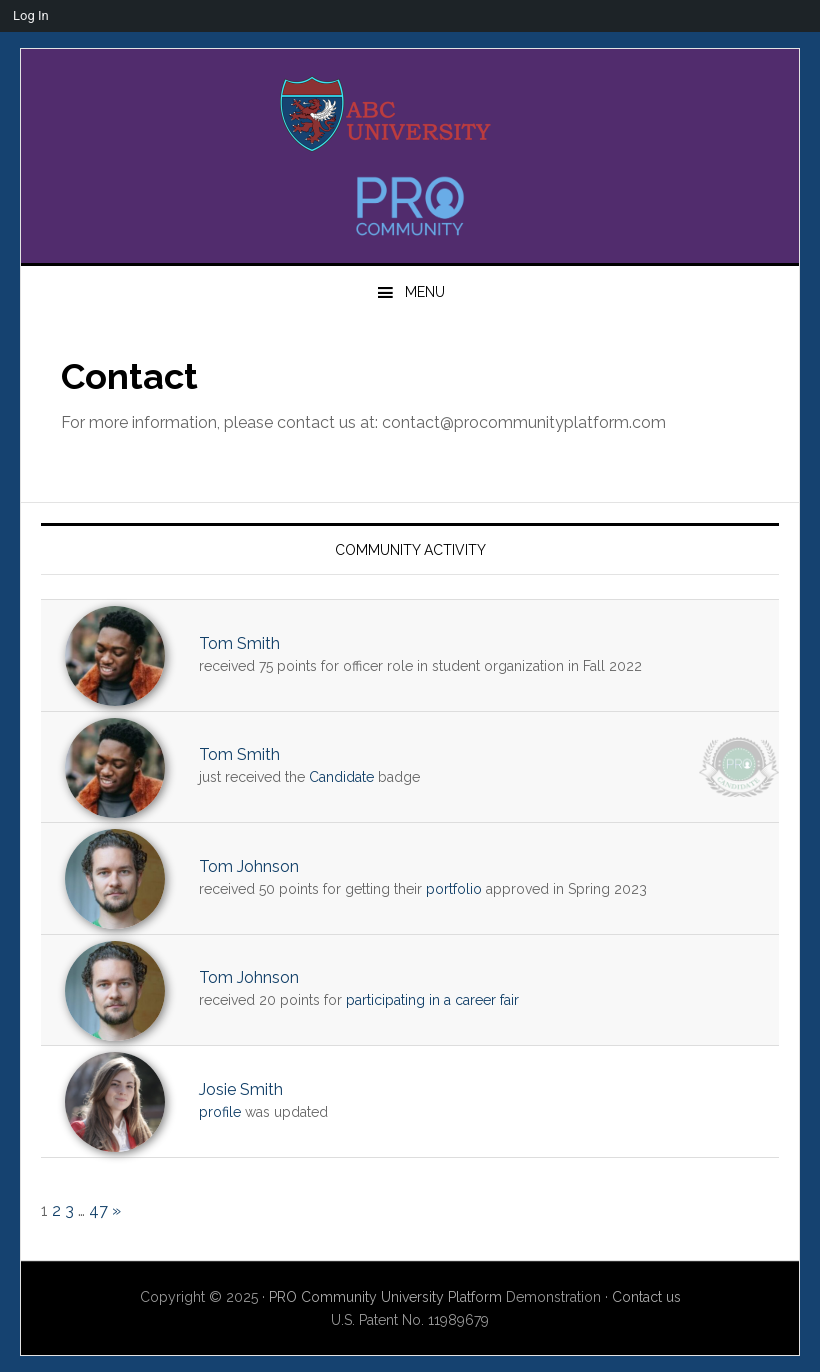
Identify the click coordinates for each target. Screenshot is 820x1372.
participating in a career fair (432, 1000)
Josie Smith (241, 1089)
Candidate (341, 777)
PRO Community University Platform (385, 1297)
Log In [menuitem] (31, 15)
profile (220, 1112)
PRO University (410, 114)
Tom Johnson (249, 866)
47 (98, 1210)
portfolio (454, 889)
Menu (425, 292)
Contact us (646, 1297)
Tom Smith (239, 643)
